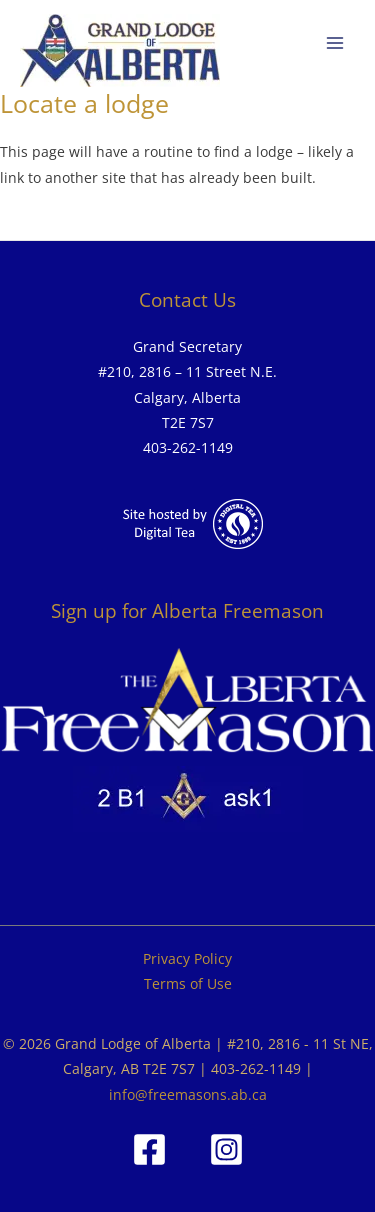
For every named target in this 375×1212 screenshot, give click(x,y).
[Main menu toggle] (335, 43)
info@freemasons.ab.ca (188, 1094)
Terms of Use (188, 983)
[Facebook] (149, 1149)
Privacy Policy (187, 958)
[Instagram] (226, 1149)
